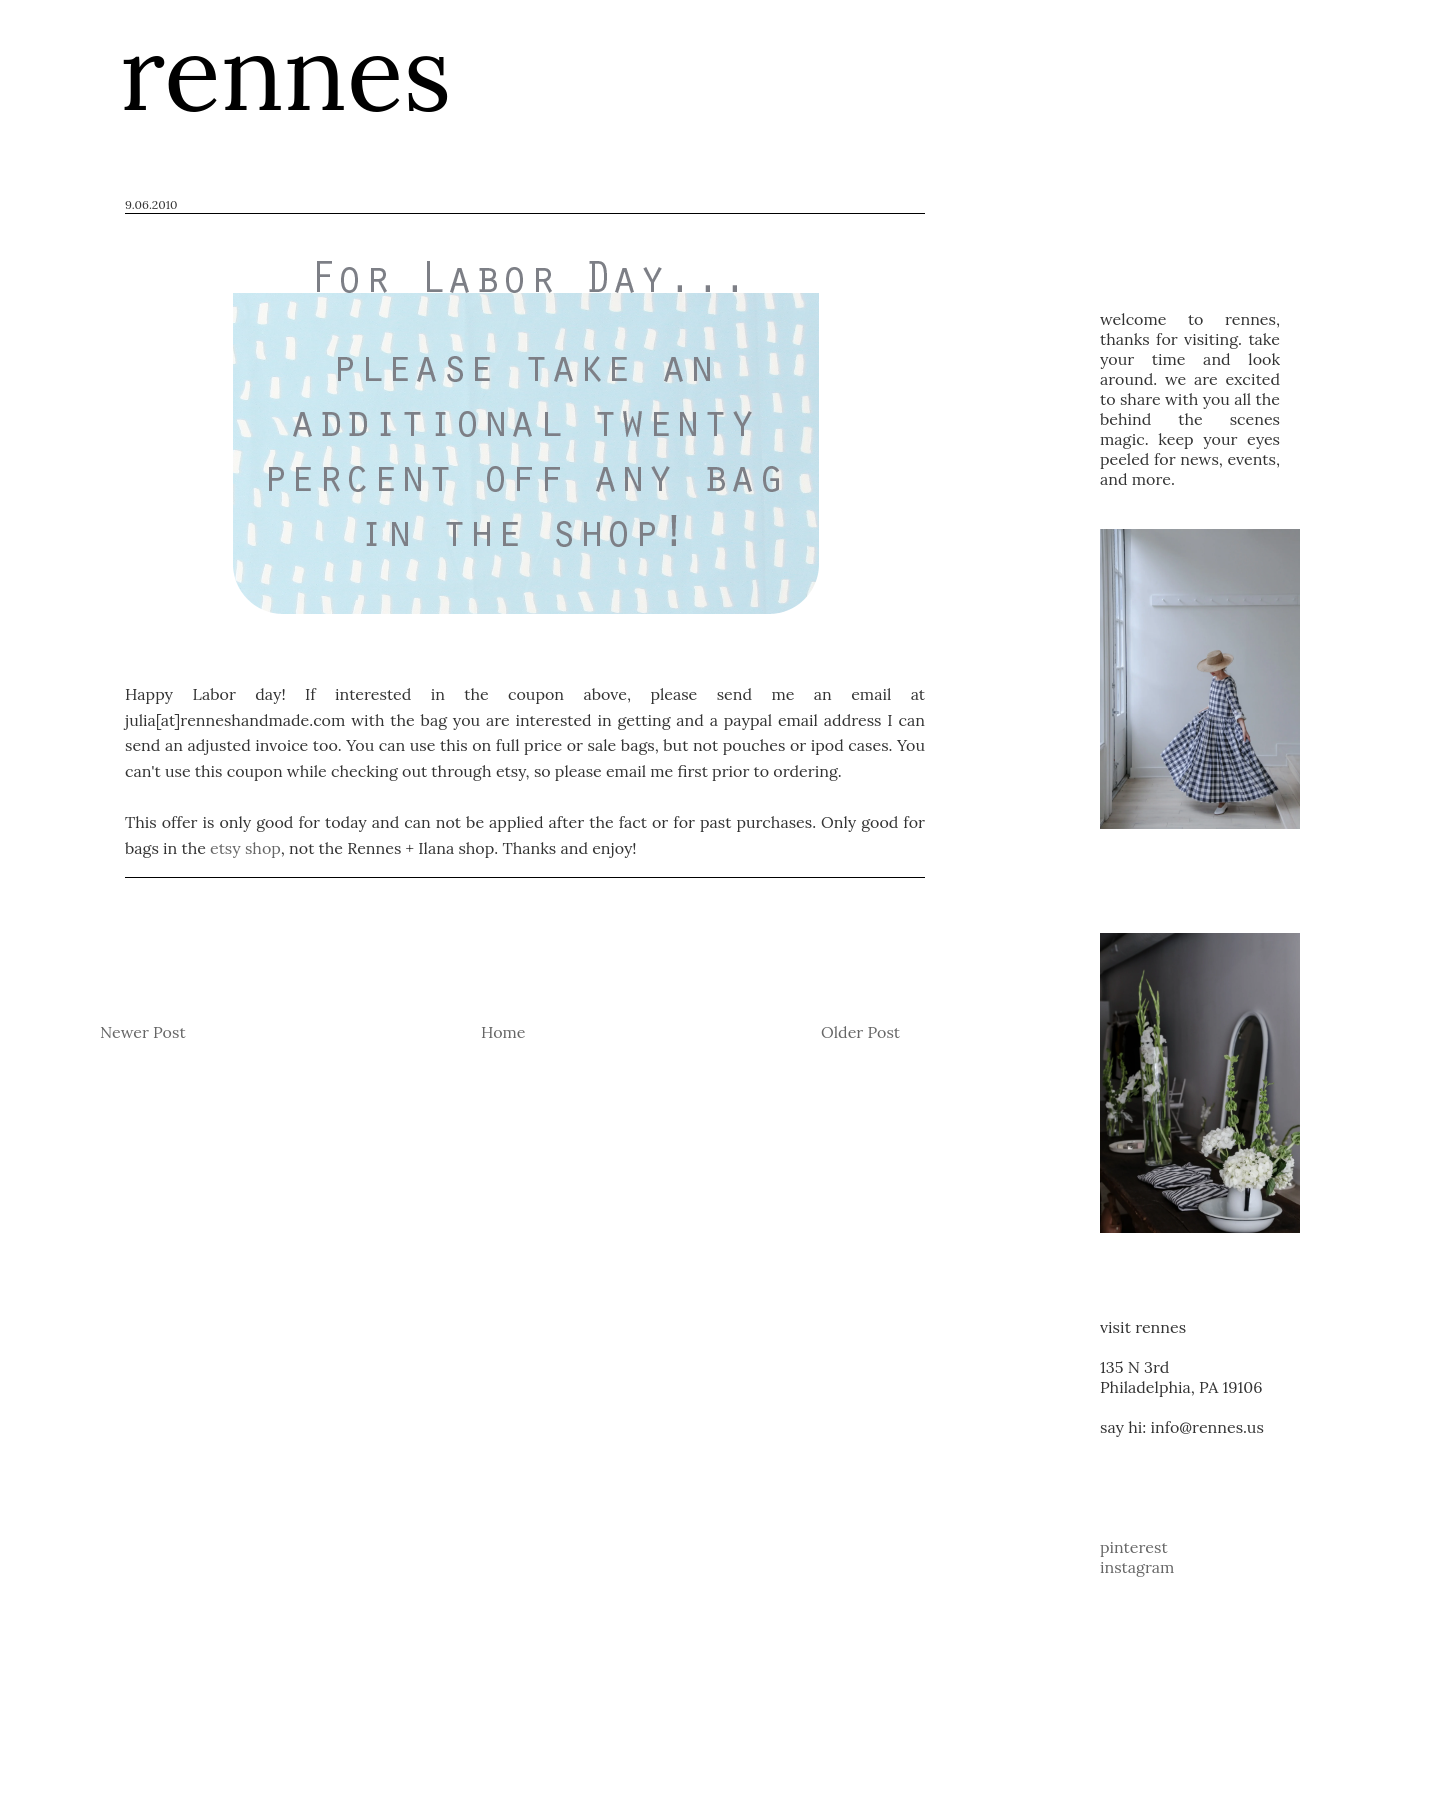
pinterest (1134, 1547)
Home (503, 1032)
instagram (1137, 1567)
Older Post (860, 1032)
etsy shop (245, 848)
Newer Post (143, 1032)
